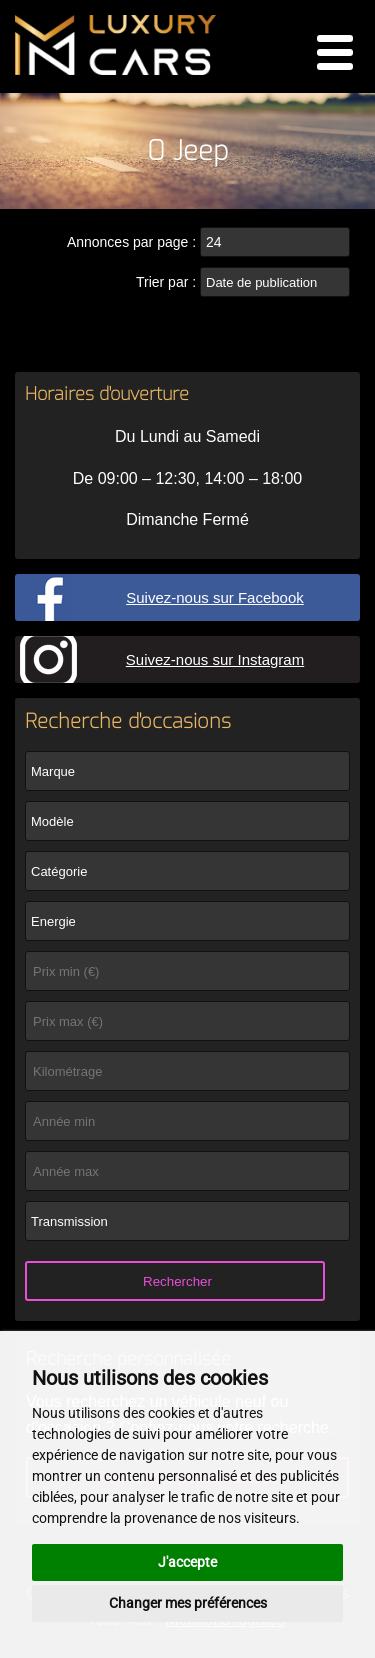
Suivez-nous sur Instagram (215, 659)
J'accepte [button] (187, 1562)
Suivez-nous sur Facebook (215, 597)
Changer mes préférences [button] (188, 1603)
